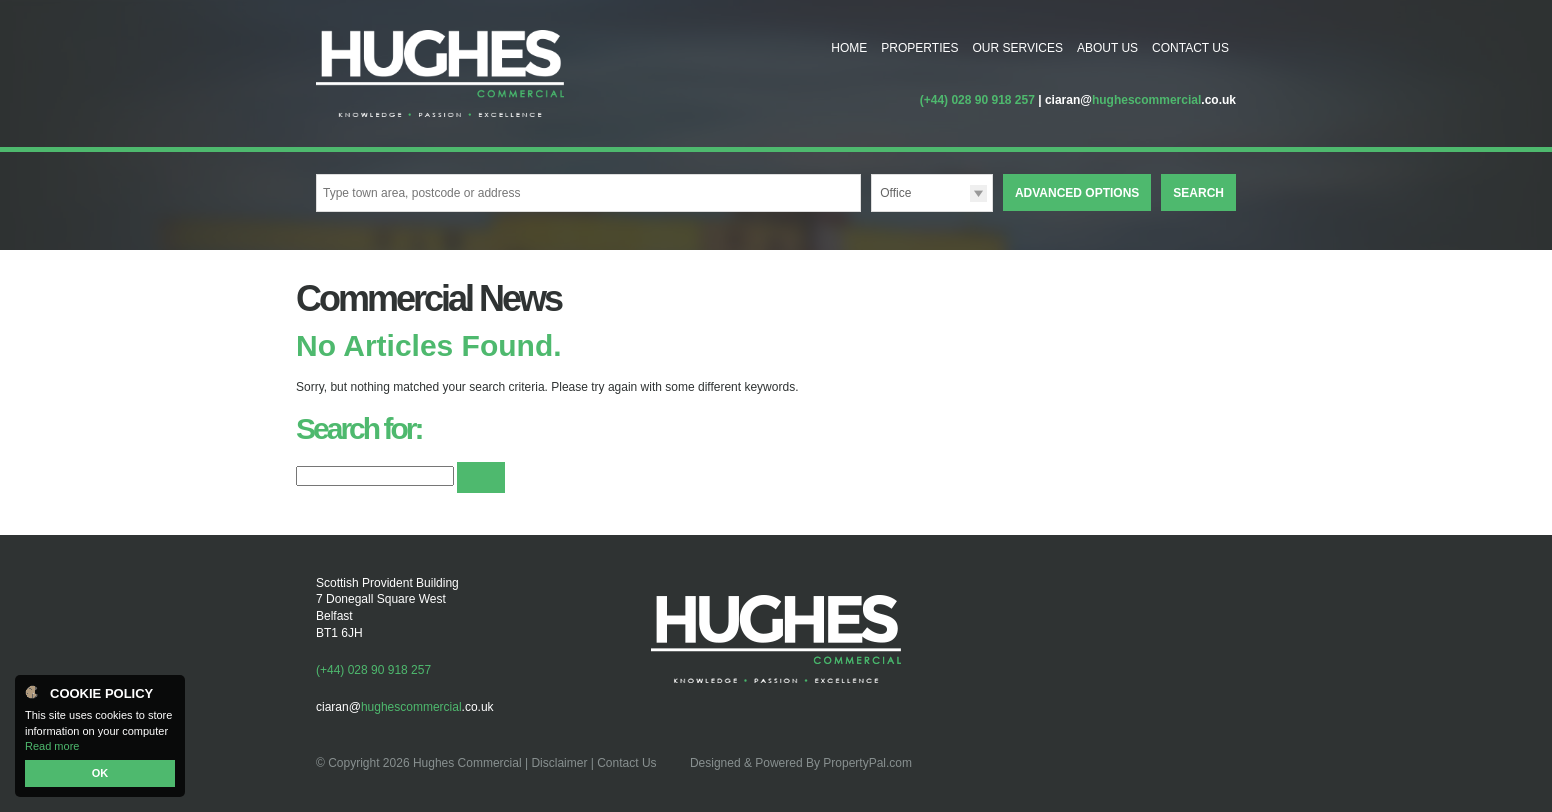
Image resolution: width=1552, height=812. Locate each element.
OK (100, 773)
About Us (1107, 48)
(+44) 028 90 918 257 (977, 100)
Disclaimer (559, 763)
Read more (52, 746)
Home (849, 48)
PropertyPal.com (867, 763)
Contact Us (1190, 48)
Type (871, 210)
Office (895, 193)
